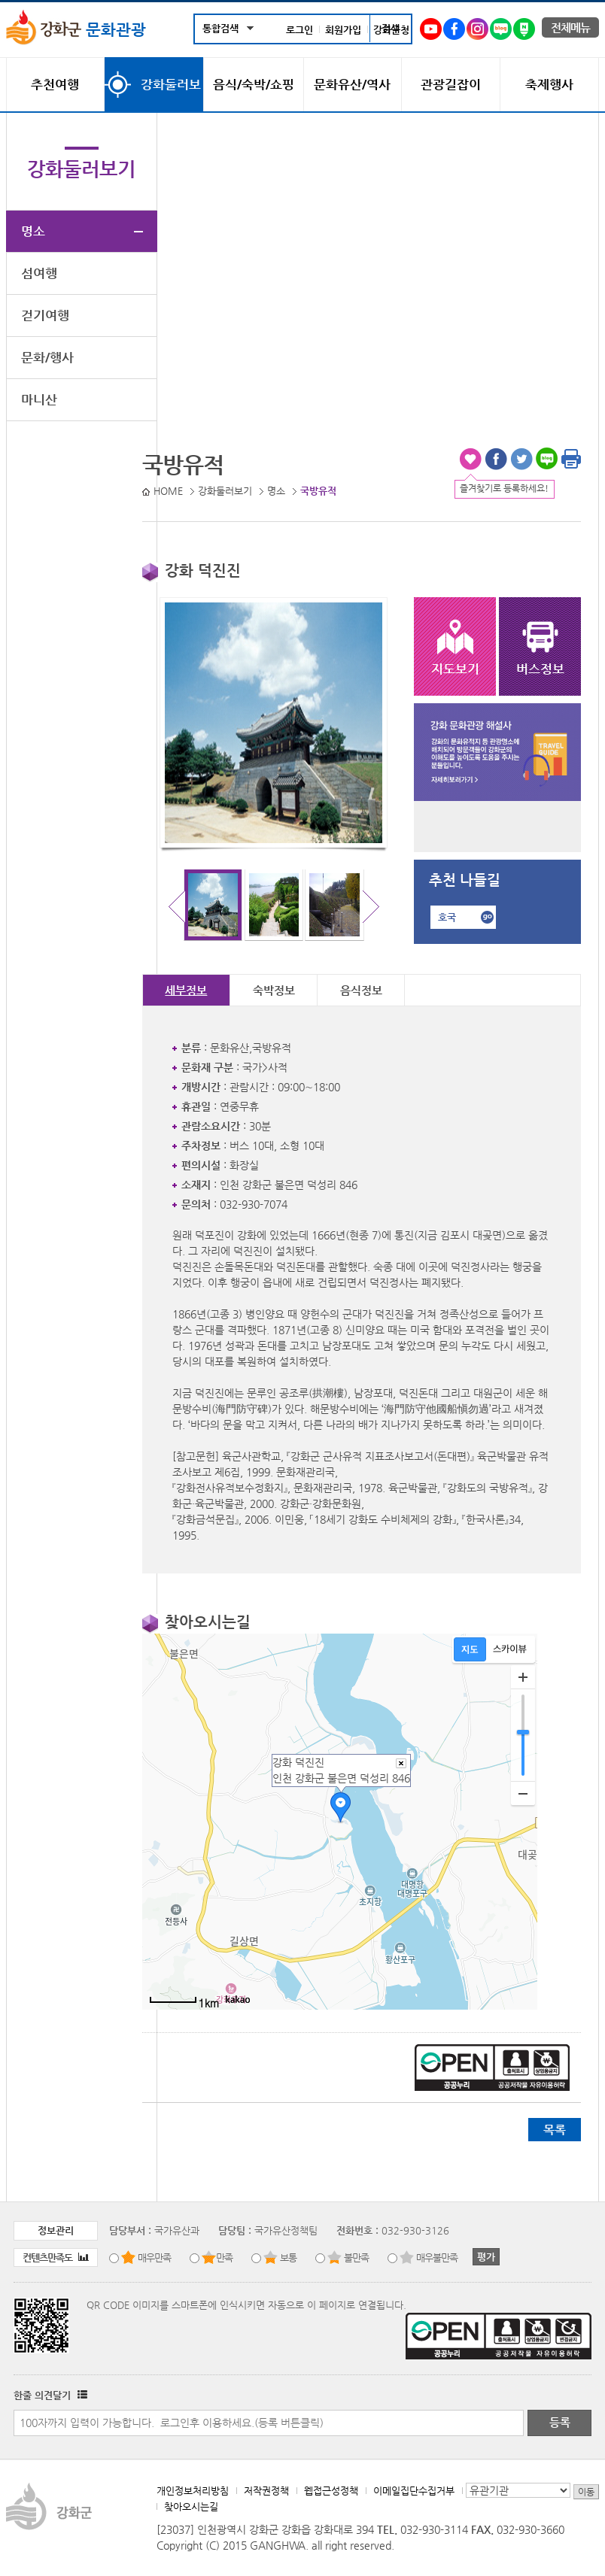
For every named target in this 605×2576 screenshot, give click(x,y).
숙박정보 (274, 990)
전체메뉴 (570, 27)
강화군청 (391, 29)
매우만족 (154, 2257)
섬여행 (39, 273)
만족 (224, 2257)
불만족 (356, 2257)
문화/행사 (47, 357)
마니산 (39, 399)
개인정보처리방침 (193, 2490)
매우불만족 (437, 2257)
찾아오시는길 (191, 2506)
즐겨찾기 (470, 459)
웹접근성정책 (331, 2490)
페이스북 (496, 459)
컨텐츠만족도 (56, 2257)
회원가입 (343, 29)
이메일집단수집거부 (414, 2490)
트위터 (521, 459)
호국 (447, 917)
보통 (288, 2257)
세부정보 (186, 990)
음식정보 (361, 990)
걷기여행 (45, 315)
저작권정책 (266, 2490)
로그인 (299, 29)
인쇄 (571, 459)
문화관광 (76, 29)
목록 (554, 2129)
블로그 (547, 459)
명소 (33, 230)
